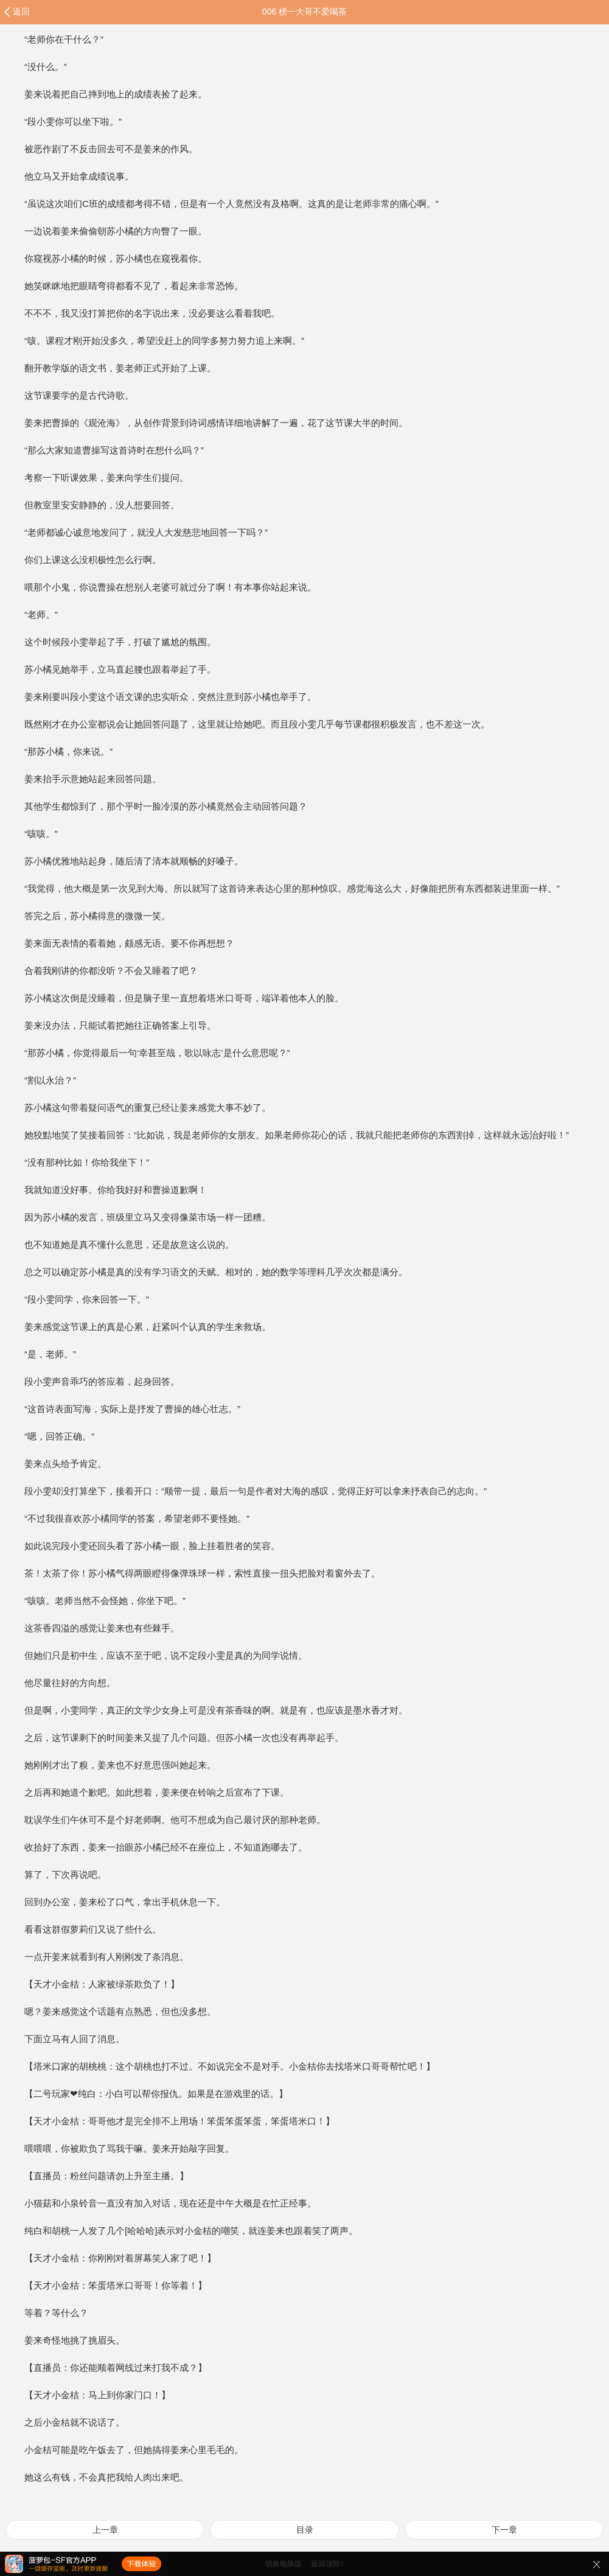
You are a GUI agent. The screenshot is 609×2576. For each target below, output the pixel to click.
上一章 (105, 2530)
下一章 (504, 2530)
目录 (304, 2530)
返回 (21, 11)
